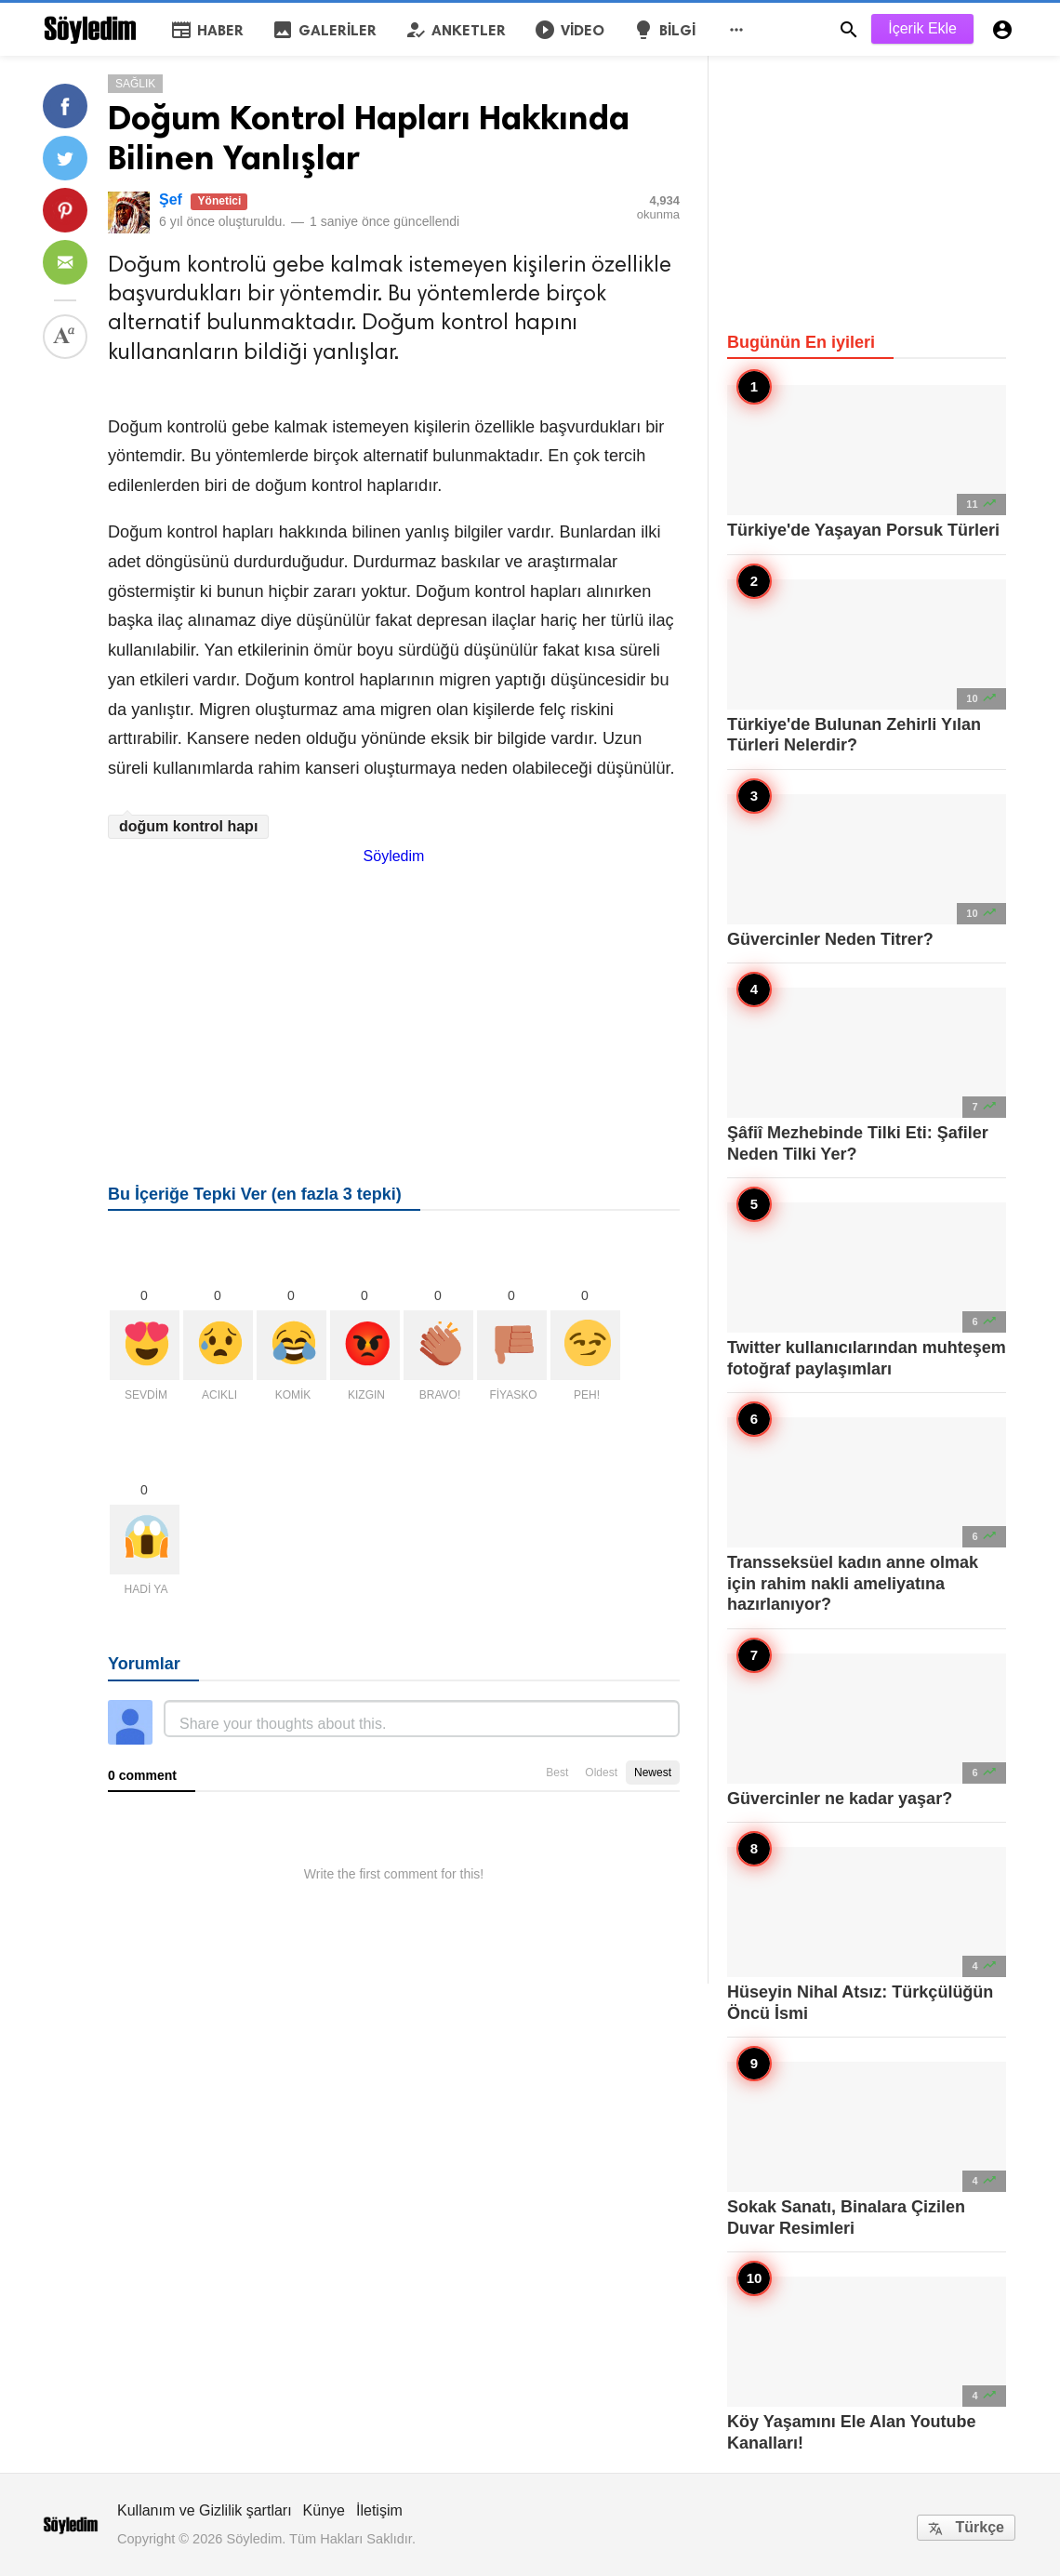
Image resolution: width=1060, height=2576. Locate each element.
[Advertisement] (394, 995)
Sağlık (135, 83)
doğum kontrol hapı (188, 826)
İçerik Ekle (922, 28)
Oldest (601, 1772)
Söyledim (394, 856)
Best (557, 1772)
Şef (170, 199)
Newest (652, 1772)
